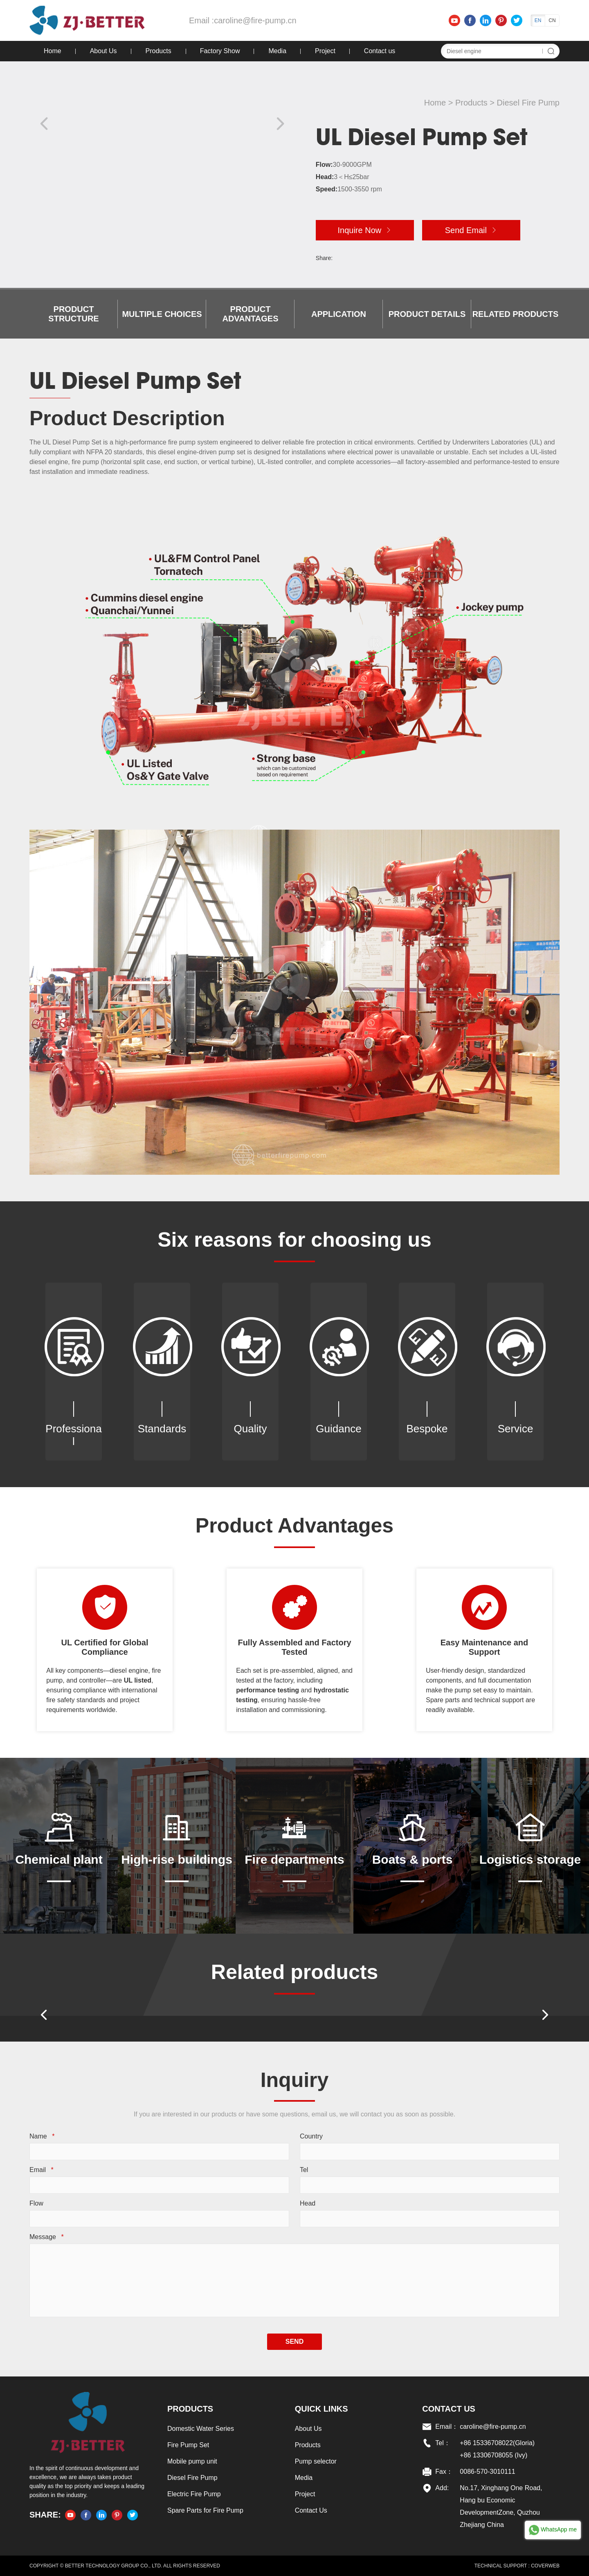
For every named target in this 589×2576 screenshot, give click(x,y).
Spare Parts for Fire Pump (205, 2510)
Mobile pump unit (192, 2461)
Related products (515, 314)
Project (325, 50)
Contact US (448, 2408)
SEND (294, 2341)
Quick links (321, 2408)
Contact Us (311, 2510)
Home (52, 50)
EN (538, 20)
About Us (103, 50)
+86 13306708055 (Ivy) (493, 2455)
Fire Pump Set (188, 2444)
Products (158, 50)
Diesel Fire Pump (528, 102)
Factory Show (220, 50)
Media (277, 50)
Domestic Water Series (200, 2428)
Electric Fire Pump (194, 2494)
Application (338, 314)
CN (552, 20)
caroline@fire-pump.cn (255, 20)
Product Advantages (250, 314)
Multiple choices (162, 314)
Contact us (379, 50)
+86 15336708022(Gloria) (497, 2442)
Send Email (471, 230)
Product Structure (73, 314)
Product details (427, 314)
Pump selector (316, 2461)
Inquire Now (364, 230)
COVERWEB (545, 2566)
